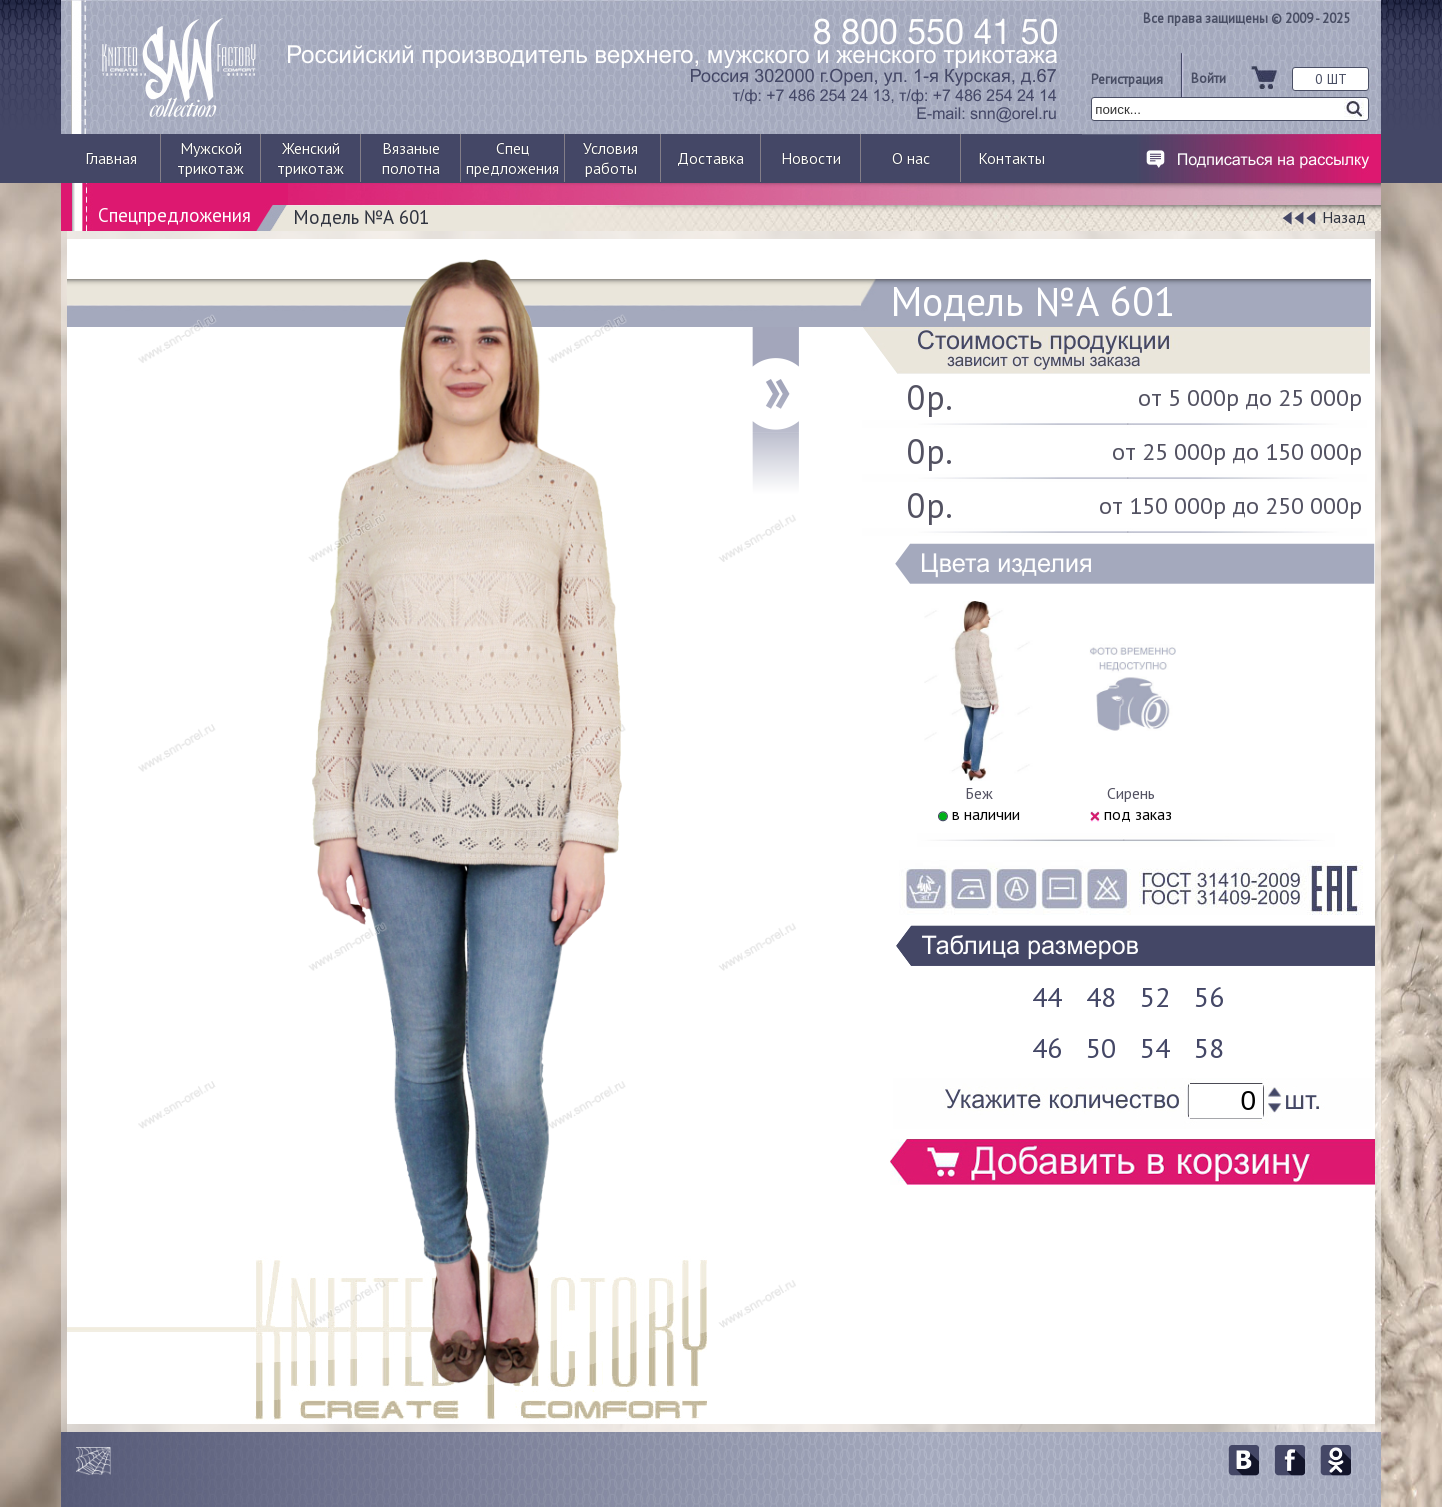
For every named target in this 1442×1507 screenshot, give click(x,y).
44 (1047, 996)
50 (1101, 1047)
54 (1155, 1047)
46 (1047, 1047)
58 (1209, 1047)
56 (1209, 996)
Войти (1208, 78)
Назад (1344, 217)
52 (1155, 996)
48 (1101, 996)
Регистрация (1127, 79)
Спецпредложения (174, 215)
